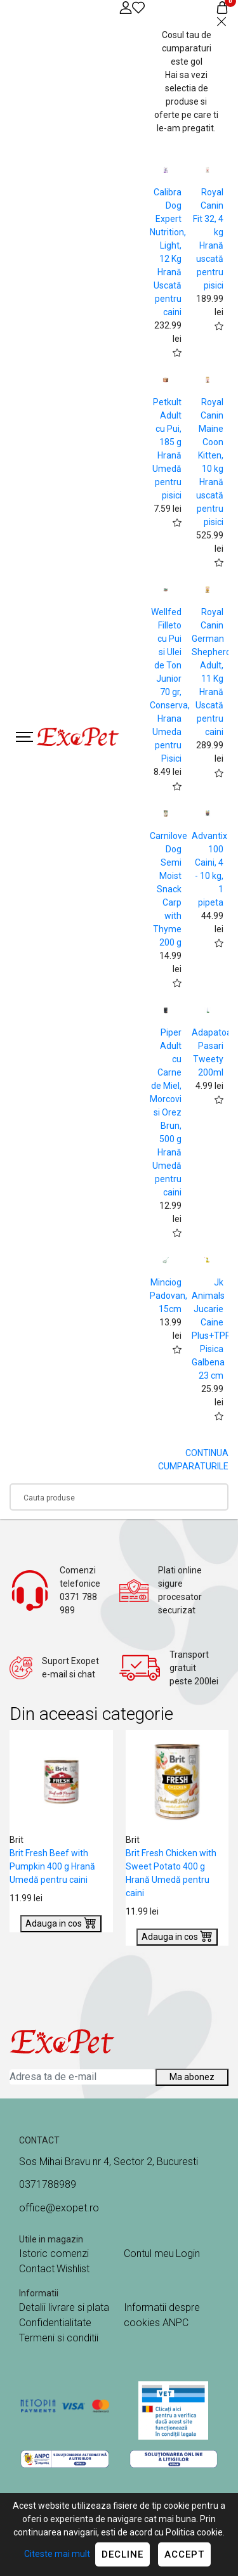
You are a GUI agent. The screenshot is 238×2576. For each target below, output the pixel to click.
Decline (122, 2554)
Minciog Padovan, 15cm (168, 1295)
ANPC (175, 2323)
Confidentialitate (55, 2323)
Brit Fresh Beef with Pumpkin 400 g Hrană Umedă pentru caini (52, 1866)
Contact (37, 2269)
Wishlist (72, 2269)
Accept (184, 2554)
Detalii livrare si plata (64, 2307)
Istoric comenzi (54, 2253)
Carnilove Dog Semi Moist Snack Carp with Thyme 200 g (168, 889)
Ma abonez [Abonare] (192, 2077)
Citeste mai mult (57, 2554)
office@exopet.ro (59, 2208)
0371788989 (47, 2184)
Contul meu (149, 2253)
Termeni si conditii (58, 2338)
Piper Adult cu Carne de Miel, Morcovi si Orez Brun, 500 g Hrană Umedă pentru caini (166, 1112)
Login (188, 2253)
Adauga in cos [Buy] (60, 1922)
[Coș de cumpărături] (222, 7)
